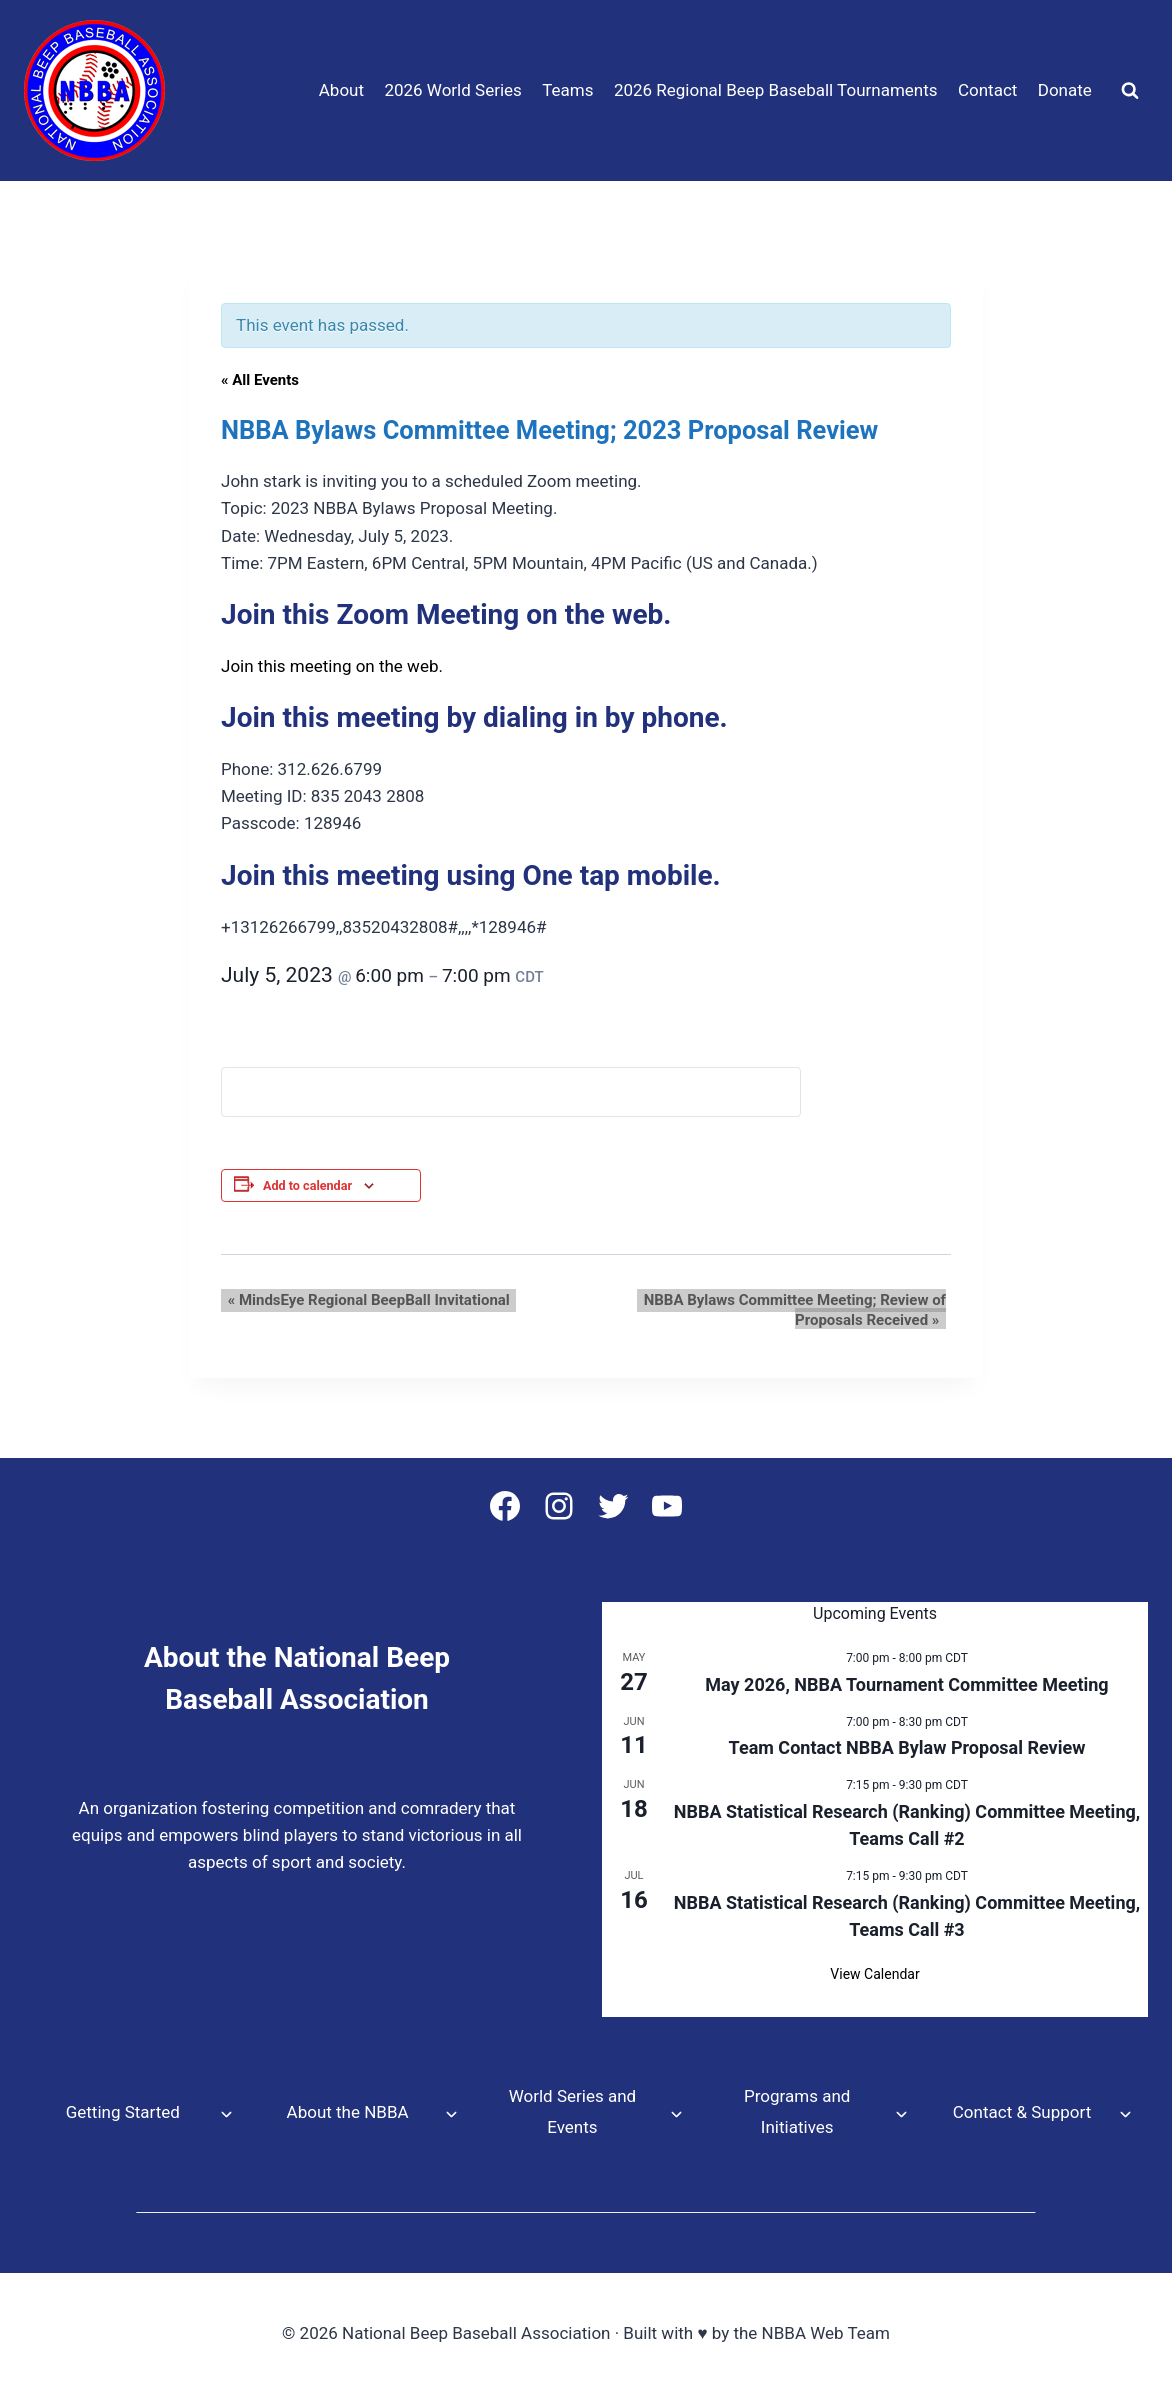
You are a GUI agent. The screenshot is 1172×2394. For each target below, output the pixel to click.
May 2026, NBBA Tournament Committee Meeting (906, 1684)
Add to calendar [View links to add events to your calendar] (307, 1185)
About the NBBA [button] (348, 2112)
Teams (567, 90)
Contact (987, 90)
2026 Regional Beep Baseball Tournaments (776, 90)
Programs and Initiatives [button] (797, 2111)
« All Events (260, 380)
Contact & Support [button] (1022, 2112)
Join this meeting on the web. (332, 666)
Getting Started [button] (123, 2112)
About (341, 90)
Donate (1065, 90)
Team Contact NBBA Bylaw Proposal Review (907, 1747)
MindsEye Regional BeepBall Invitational (362, 1300)
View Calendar (874, 1974)
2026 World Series (452, 90)
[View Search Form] (1130, 91)
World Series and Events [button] (572, 2111)
